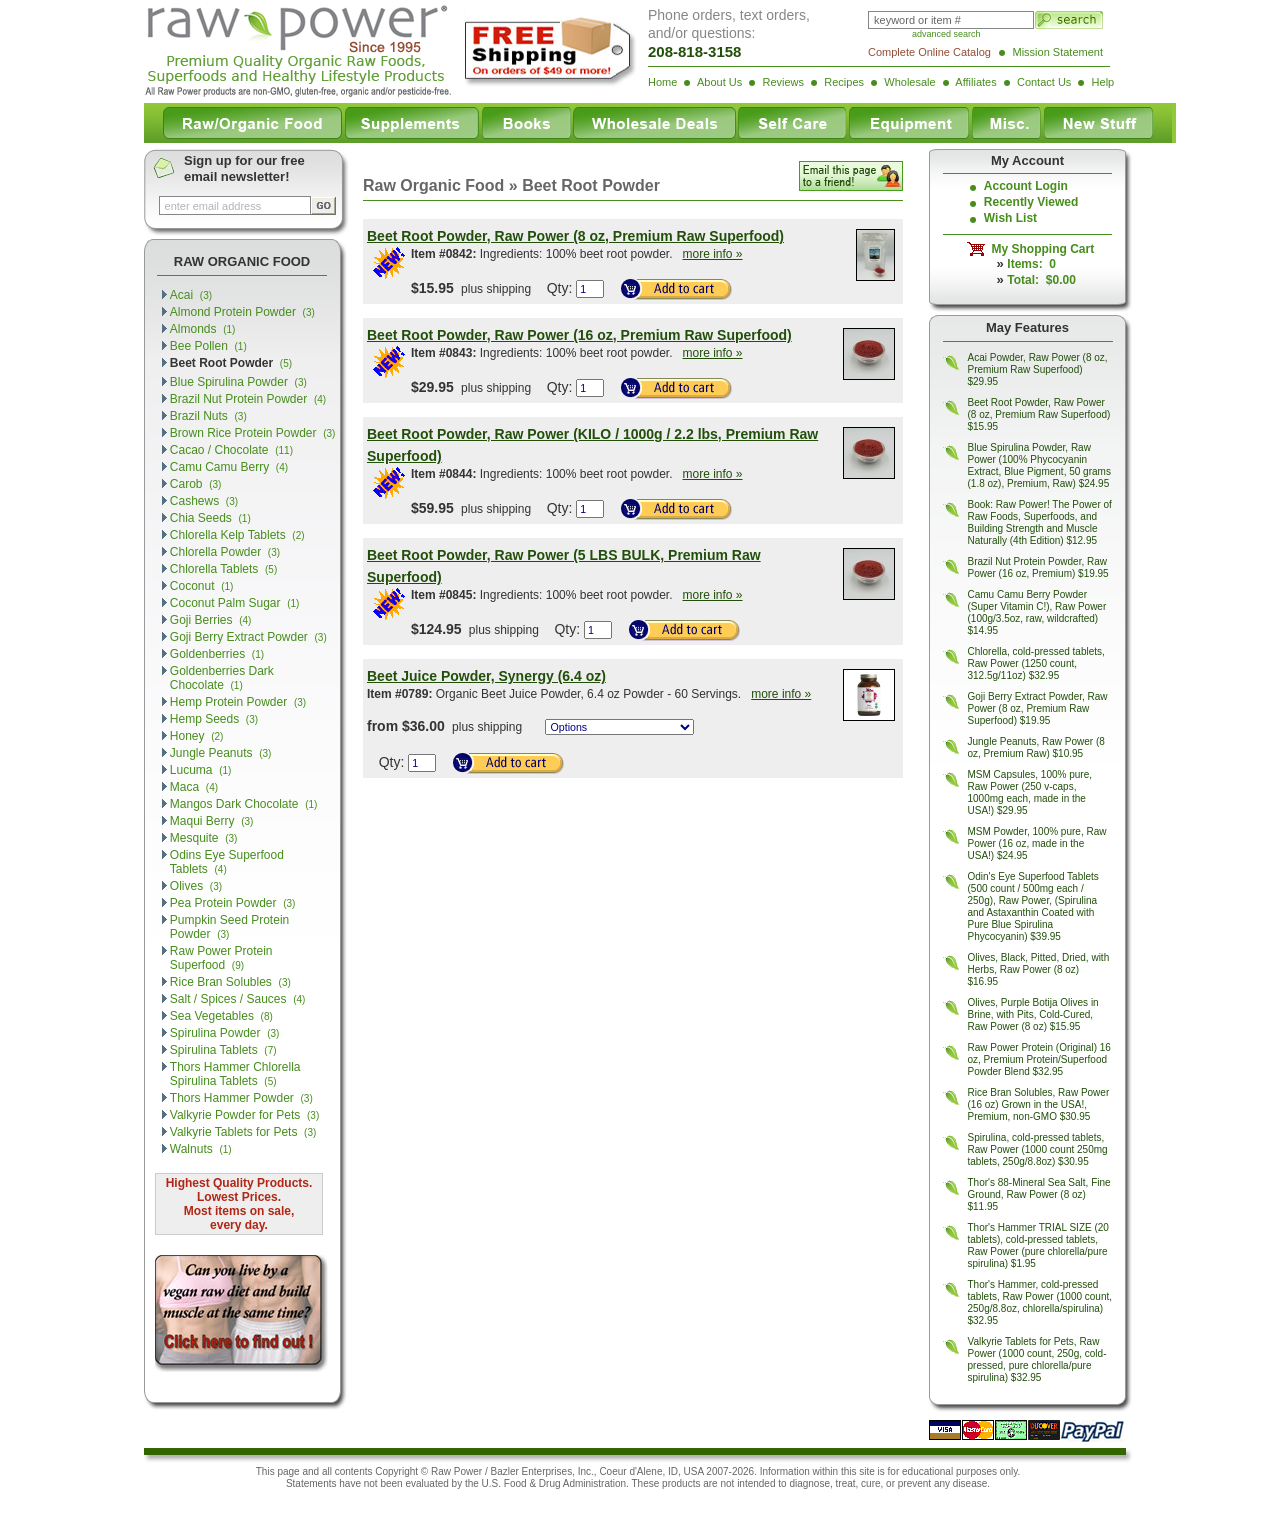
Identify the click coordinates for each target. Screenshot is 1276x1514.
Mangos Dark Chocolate (244, 804)
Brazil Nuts (208, 416)
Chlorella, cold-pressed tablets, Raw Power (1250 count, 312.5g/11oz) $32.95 (1036, 663)
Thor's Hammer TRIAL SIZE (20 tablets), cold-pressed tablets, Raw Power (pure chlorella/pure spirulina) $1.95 (1038, 1245)
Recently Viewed (1031, 202)
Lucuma (201, 770)
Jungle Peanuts (221, 753)
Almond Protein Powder (242, 312)
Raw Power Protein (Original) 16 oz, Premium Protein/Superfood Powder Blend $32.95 (1039, 1059)
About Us (719, 82)
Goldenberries (217, 654)
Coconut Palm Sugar (235, 603)
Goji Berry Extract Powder (248, 637)
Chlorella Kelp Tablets (237, 535)
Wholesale (909, 82)
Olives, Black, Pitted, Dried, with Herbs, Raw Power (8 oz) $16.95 (1039, 969)
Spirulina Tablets (223, 1050)
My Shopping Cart (1039, 249)
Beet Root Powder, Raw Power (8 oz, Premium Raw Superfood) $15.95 (1039, 414)
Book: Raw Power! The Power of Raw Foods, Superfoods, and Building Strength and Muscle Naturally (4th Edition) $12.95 (1040, 522)
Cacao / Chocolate (231, 450)
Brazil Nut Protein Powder (248, 399)
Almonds (203, 329)
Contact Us (1044, 82)
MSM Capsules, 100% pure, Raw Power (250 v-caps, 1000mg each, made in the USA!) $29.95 (1030, 792)
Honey (197, 736)
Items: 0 (1031, 264)
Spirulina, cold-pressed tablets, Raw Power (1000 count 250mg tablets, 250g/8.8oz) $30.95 (1038, 1149)
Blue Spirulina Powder (238, 382)
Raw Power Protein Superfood (221, 958)
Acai (191, 295)
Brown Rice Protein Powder (253, 433)
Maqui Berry (212, 821)
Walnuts (201, 1149)
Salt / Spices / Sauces (238, 999)
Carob (196, 484)
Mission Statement (1058, 52)
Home (662, 82)
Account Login (1026, 186)
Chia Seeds (210, 518)
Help (1103, 82)
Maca (194, 787)
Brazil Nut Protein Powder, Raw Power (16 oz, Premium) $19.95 (1038, 567)
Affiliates (975, 82)
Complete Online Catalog (929, 52)
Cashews (204, 501)
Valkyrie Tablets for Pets (243, 1132)
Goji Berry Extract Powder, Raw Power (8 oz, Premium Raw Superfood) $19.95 (1038, 708)
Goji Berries (211, 620)
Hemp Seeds (214, 719)
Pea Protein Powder (233, 903)
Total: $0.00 (1041, 280)
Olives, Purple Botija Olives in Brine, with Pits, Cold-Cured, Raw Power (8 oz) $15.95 (1033, 1014)
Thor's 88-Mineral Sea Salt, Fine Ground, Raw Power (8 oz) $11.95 (1039, 1194)
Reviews (783, 82)
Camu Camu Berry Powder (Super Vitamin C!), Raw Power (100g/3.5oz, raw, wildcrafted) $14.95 (1037, 612)
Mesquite (204, 838)
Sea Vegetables (221, 1016)
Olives (196, 886)
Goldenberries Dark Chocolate (222, 678)
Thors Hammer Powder (241, 1098)
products (681, 1483)
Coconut (202, 586)
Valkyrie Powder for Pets (244, 1115)
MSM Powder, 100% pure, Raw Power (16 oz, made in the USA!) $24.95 (1037, 843)
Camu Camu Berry (229, 467)
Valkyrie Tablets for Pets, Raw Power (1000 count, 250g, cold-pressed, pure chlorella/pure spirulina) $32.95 (1037, 1359)
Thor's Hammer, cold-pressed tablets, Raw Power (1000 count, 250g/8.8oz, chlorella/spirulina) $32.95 (1040, 1302)
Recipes (844, 82)
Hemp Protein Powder (238, 702)
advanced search (946, 34)
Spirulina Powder (225, 1033)
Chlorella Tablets (223, 569)
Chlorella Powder (225, 552)
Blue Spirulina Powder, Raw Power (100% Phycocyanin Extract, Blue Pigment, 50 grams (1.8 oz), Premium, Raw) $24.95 (1039, 465)
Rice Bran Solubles (230, 982)
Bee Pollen (208, 346)
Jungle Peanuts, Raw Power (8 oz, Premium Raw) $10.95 (1036, 747)
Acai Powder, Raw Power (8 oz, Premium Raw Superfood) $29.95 (1038, 369)
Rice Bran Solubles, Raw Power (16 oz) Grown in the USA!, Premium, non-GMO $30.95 (1039, 1104)
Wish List (1010, 218)
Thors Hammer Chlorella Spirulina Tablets (235, 1074)
